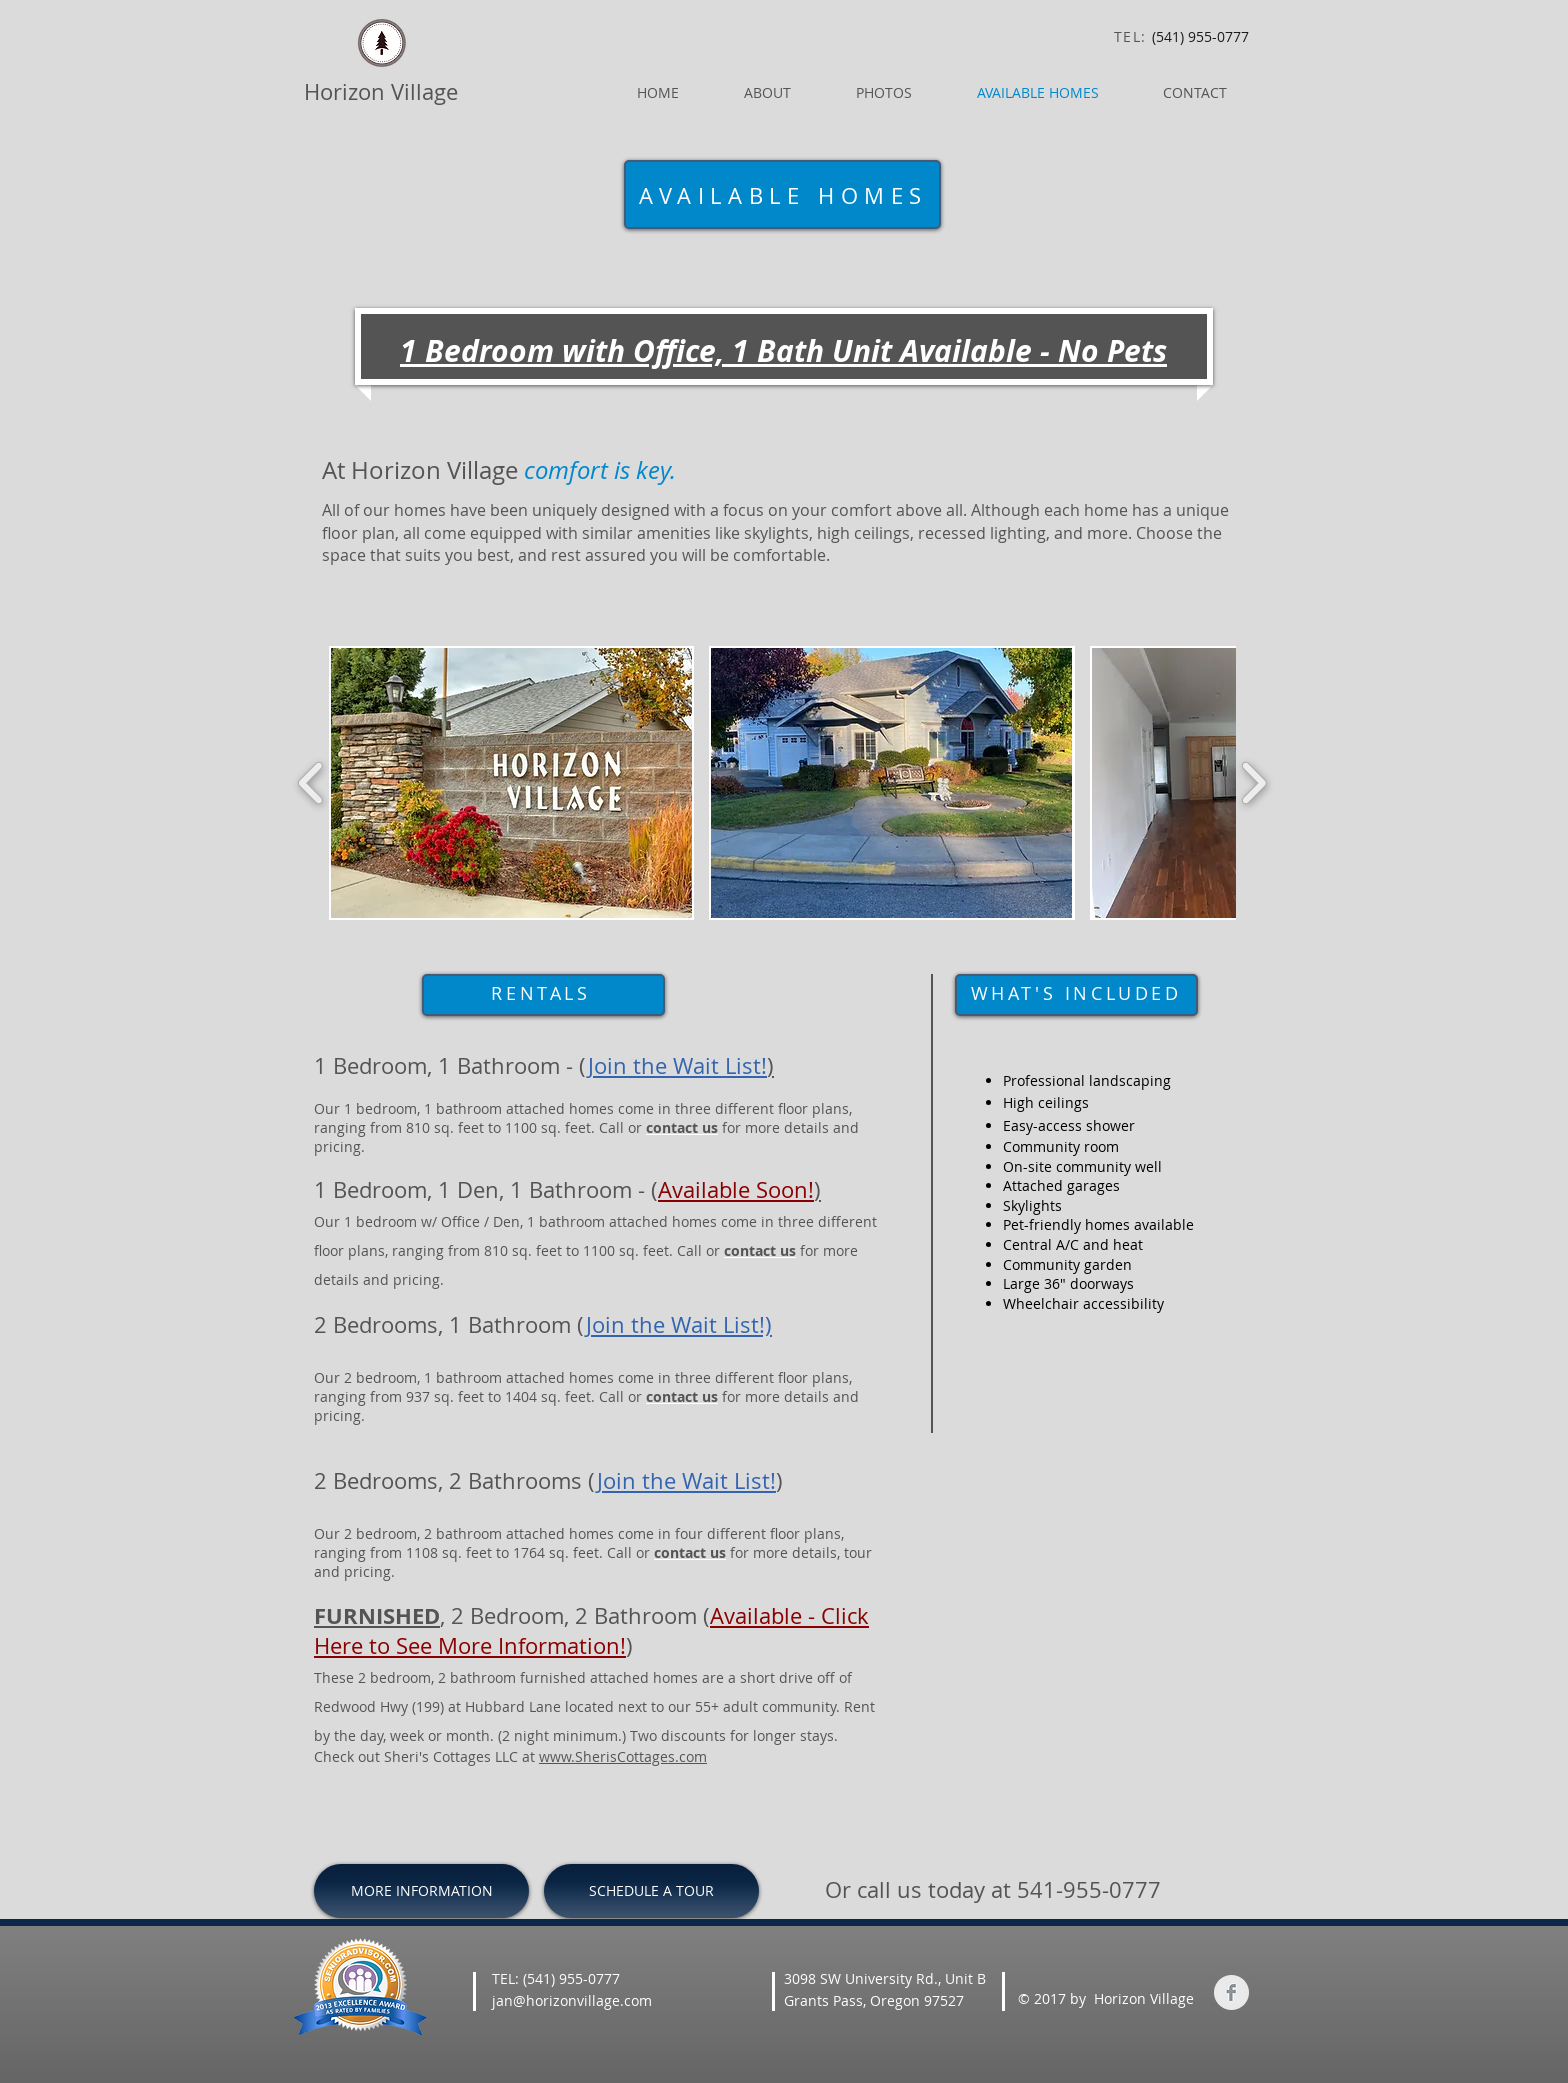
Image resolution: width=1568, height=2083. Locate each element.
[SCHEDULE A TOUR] (651, 1891)
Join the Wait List (683, 1480)
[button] (511, 783)
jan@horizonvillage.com (572, 2000)
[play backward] (311, 783)
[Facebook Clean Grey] (1231, 1992)
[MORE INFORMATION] (421, 1891)
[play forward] (1253, 783)
